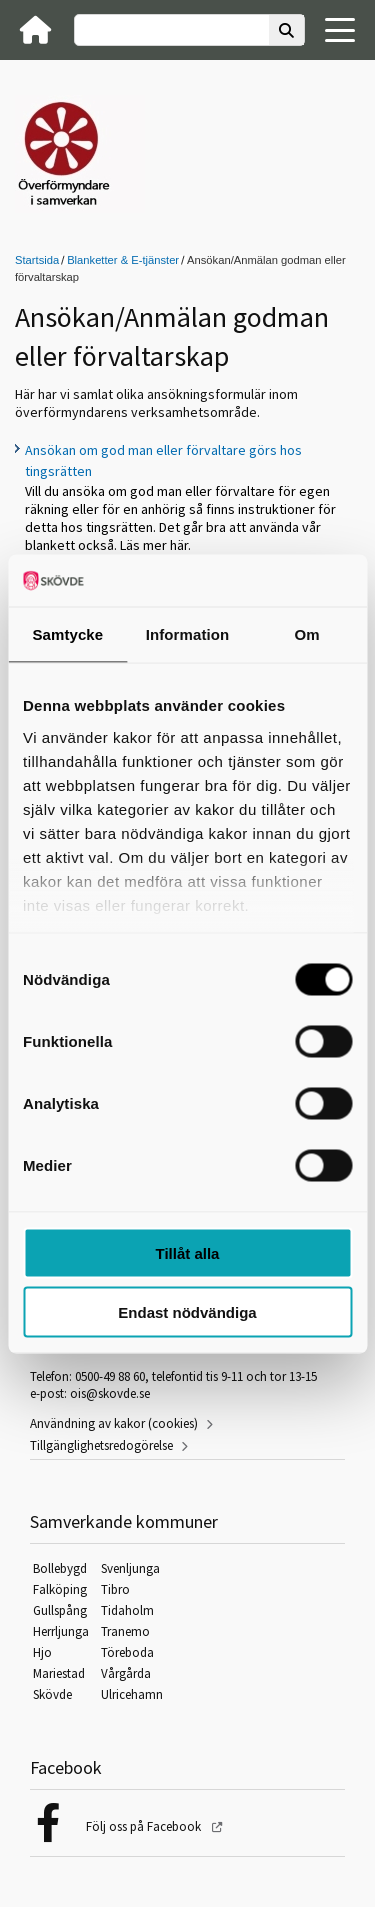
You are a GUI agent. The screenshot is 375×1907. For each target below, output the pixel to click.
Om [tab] (307, 634)
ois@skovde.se (110, 1393)
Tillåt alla (188, 1253)
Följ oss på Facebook (145, 1826)
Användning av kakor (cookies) (114, 1423)
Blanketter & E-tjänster (123, 260)
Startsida (37, 260)
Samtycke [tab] (67, 634)
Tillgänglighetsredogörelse (101, 1445)
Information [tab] (188, 634)
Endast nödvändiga (187, 1311)
